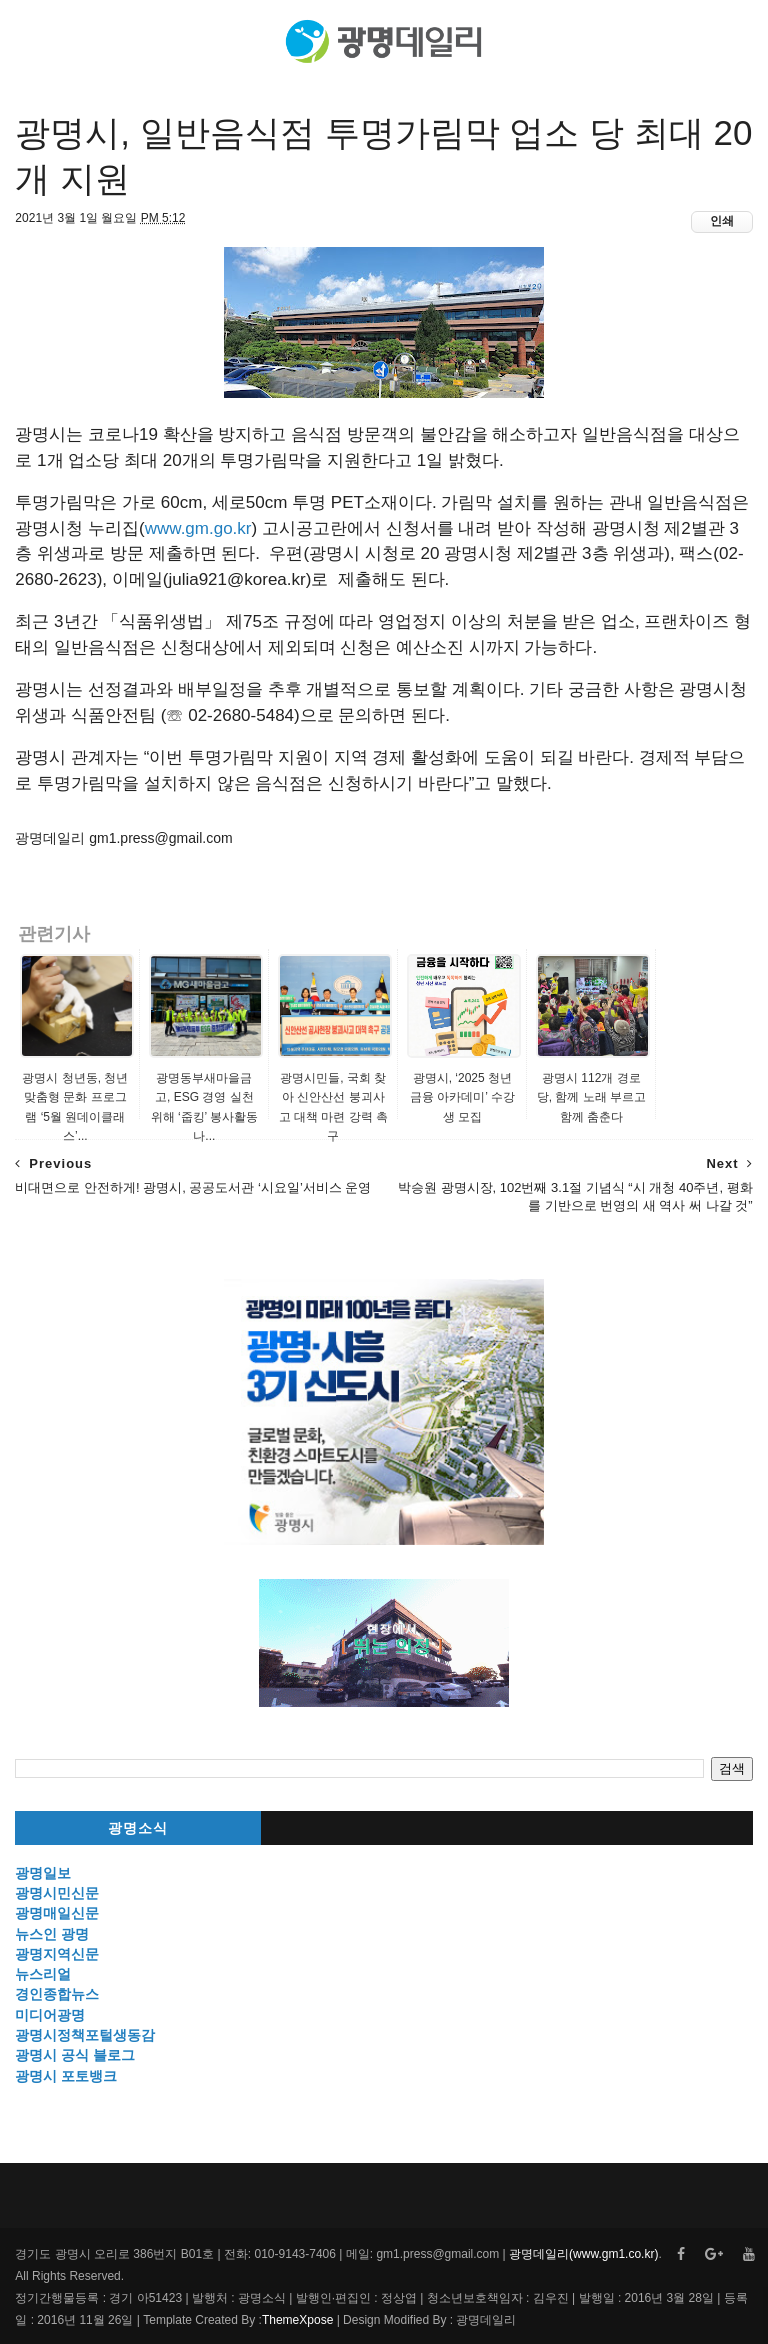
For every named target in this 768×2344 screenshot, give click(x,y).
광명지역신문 (57, 1954)
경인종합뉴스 (57, 1994)
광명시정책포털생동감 (85, 2035)
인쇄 (722, 221)
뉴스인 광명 (52, 1934)
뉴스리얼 (43, 1974)
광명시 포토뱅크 (66, 2076)
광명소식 (138, 1828)
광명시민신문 (57, 1893)
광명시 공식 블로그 (75, 2055)
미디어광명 (50, 2015)
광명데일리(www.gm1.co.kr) (583, 2254)
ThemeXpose (297, 2320)
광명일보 (43, 1873)
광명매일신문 (57, 1913)
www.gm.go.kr (198, 528)
